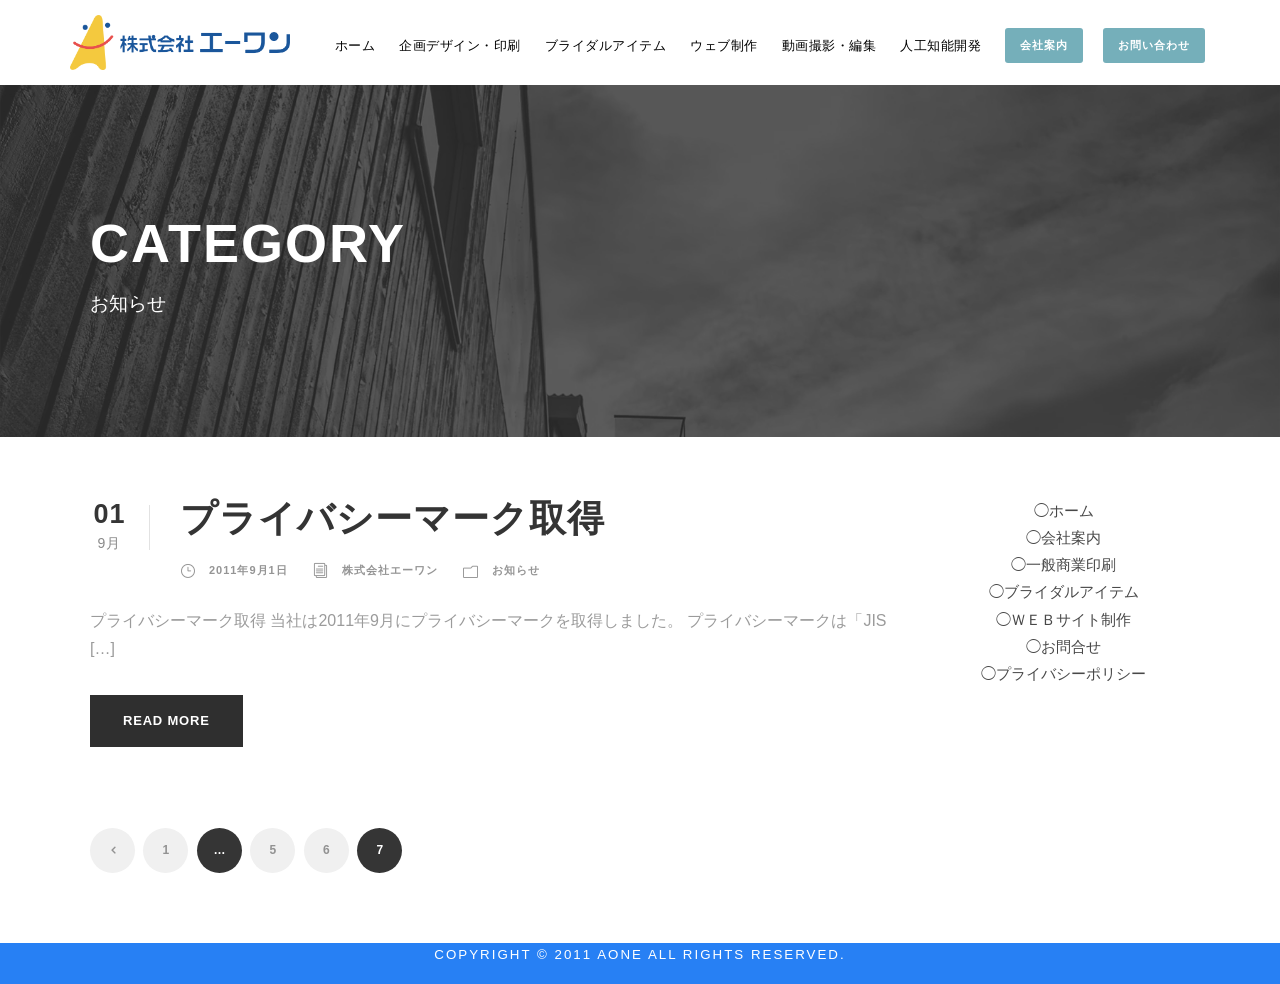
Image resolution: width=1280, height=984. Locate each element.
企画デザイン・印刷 (460, 45)
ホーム (355, 45)
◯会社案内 (1063, 538)
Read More (166, 720)
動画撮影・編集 (829, 45)
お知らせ (516, 570)
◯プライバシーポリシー (1063, 674)
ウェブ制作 (724, 45)
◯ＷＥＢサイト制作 (1063, 620)
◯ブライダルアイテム (1064, 592)
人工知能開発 (940, 45)
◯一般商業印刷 (1063, 565)
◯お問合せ (1063, 647)
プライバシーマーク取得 (392, 518)
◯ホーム (1064, 511)
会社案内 (1044, 45)
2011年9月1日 (248, 570)
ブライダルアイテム (606, 45)
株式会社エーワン (390, 570)
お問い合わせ (1154, 45)
